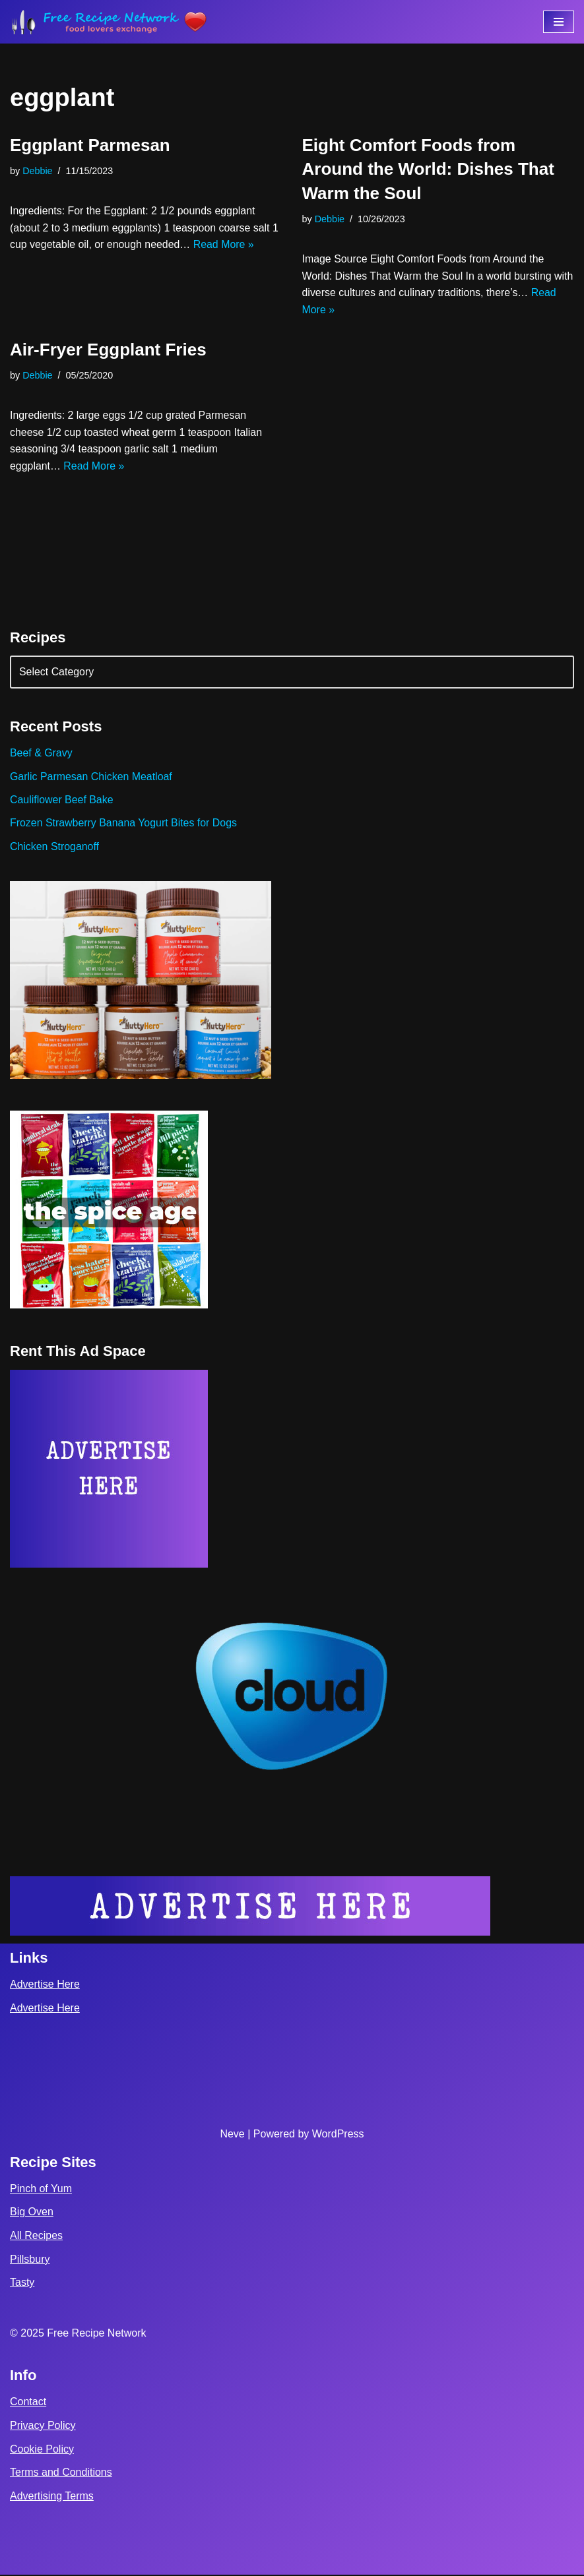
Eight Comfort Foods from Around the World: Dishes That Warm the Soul (428, 169)
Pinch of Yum (41, 2189)
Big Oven (31, 2213)
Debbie (37, 171)
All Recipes (36, 2236)
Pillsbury (29, 2260)
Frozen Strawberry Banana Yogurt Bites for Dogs (124, 824)
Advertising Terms (52, 2497)
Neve (232, 2135)
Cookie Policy (42, 2450)
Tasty (22, 2284)
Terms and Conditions (61, 2474)
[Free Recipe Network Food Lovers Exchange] (109, 21)
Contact (28, 2403)
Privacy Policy (43, 2426)
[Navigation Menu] (558, 22)
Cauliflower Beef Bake (62, 801)
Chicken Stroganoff (55, 847)
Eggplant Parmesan (90, 145)
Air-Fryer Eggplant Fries (108, 350)
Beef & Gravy (41, 753)
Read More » (224, 245)
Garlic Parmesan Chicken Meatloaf (91, 777)
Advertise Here (45, 1986)
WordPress (338, 2135)
